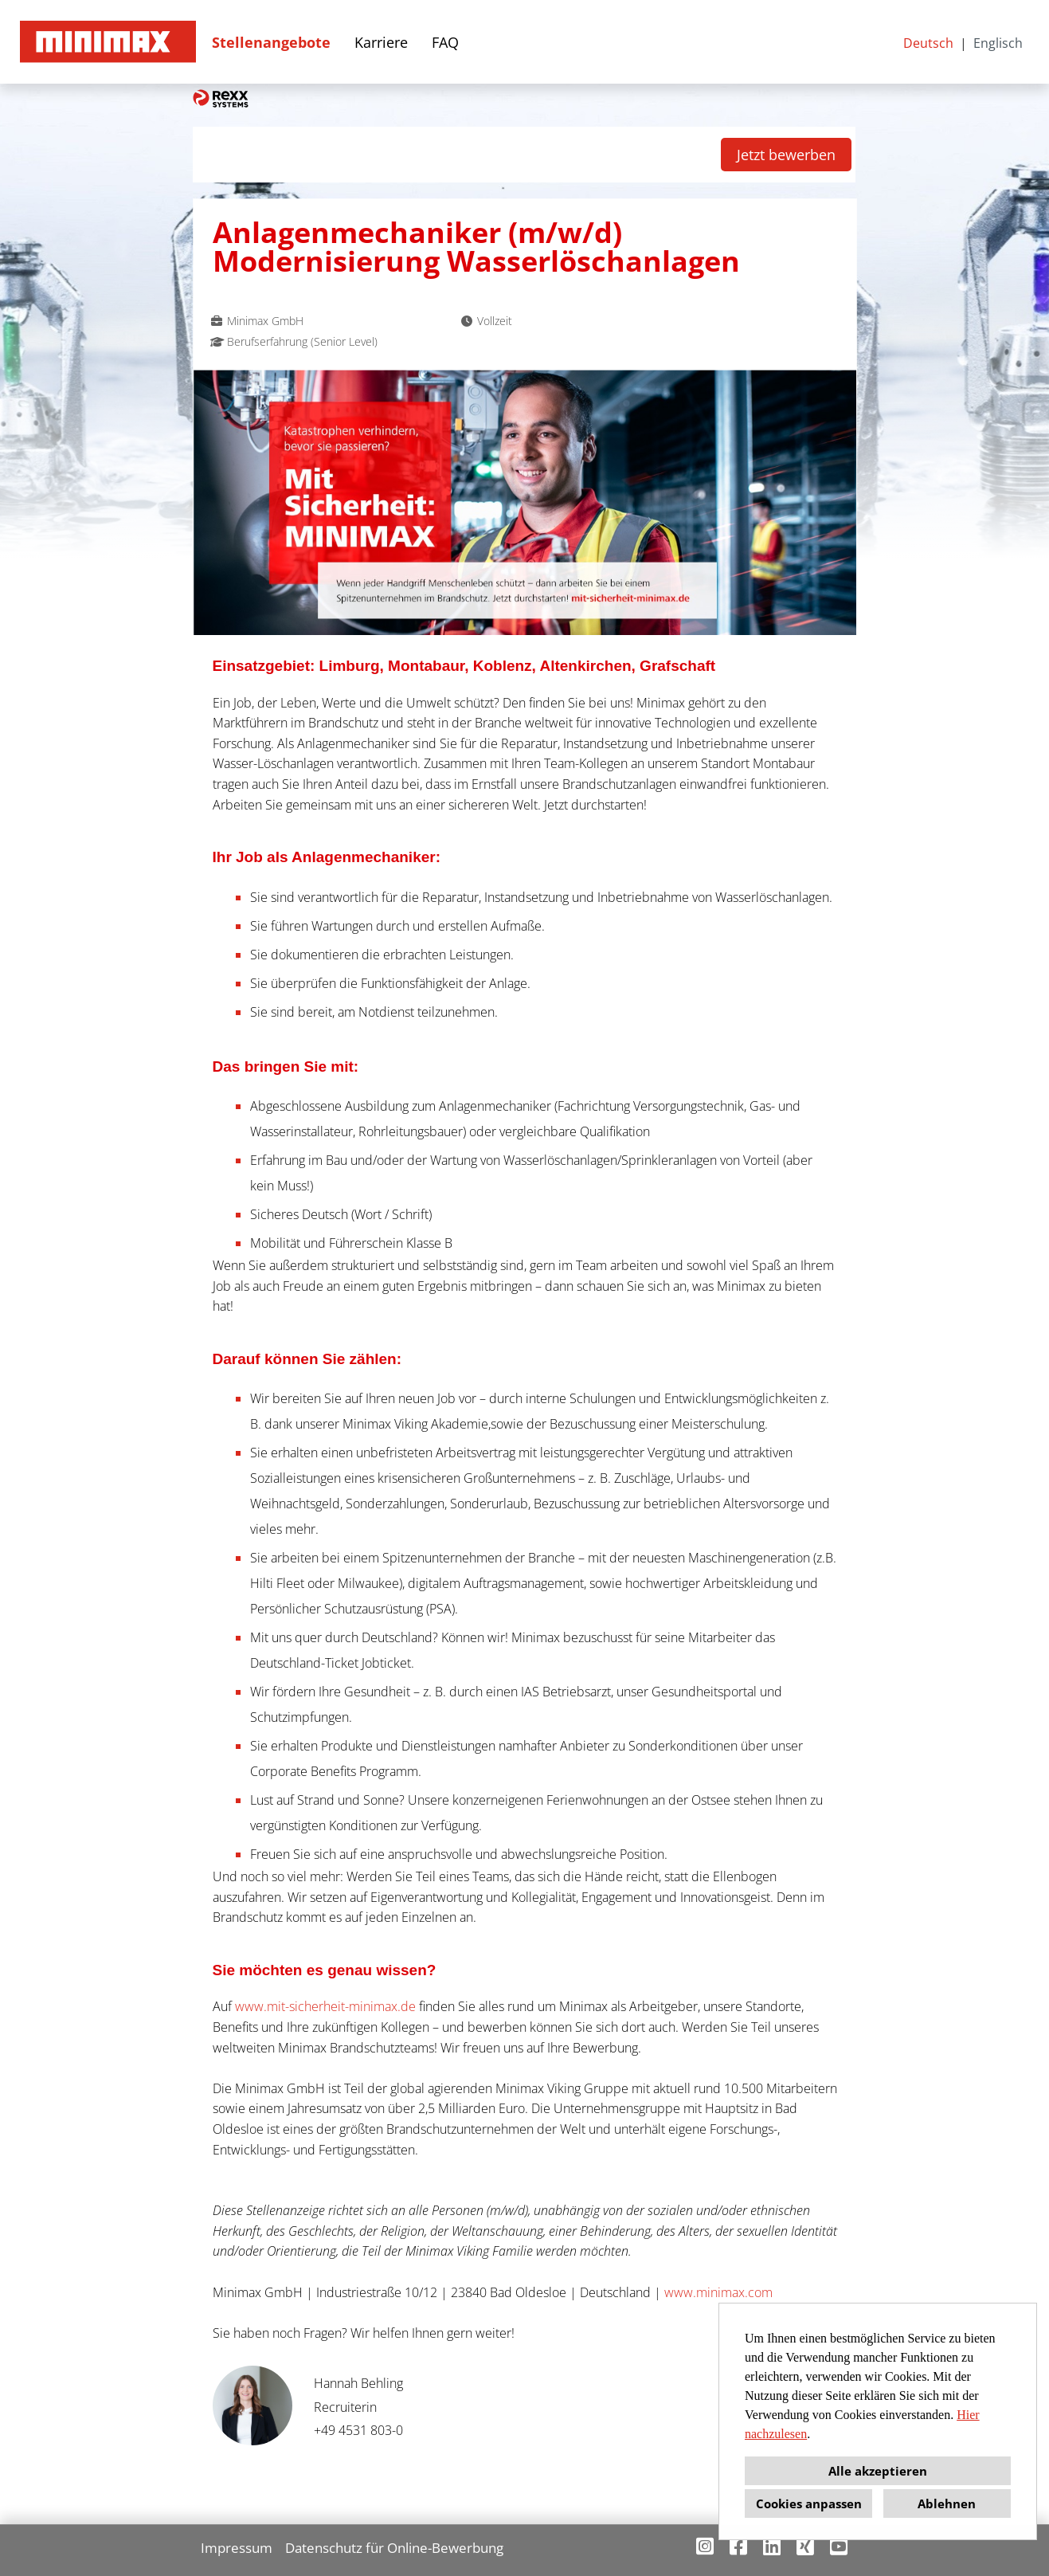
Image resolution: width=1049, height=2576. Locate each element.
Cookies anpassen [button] (809, 2503)
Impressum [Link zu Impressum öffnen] (236, 2548)
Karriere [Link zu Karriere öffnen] (381, 42)
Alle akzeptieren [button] (877, 2471)
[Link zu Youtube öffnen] (838, 2546)
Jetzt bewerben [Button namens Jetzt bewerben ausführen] (786, 154)
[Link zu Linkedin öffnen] (772, 2546)
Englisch (998, 43)
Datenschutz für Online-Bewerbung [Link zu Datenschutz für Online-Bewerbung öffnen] (394, 2548)
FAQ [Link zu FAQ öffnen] (445, 42)
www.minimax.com (718, 2292)
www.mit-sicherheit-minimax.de (325, 2006)
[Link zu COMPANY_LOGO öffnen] (108, 42)
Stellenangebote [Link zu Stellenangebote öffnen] (271, 42)
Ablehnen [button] (947, 2503)
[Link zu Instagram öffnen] (705, 2546)
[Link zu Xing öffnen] (805, 2546)
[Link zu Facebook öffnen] (738, 2546)
